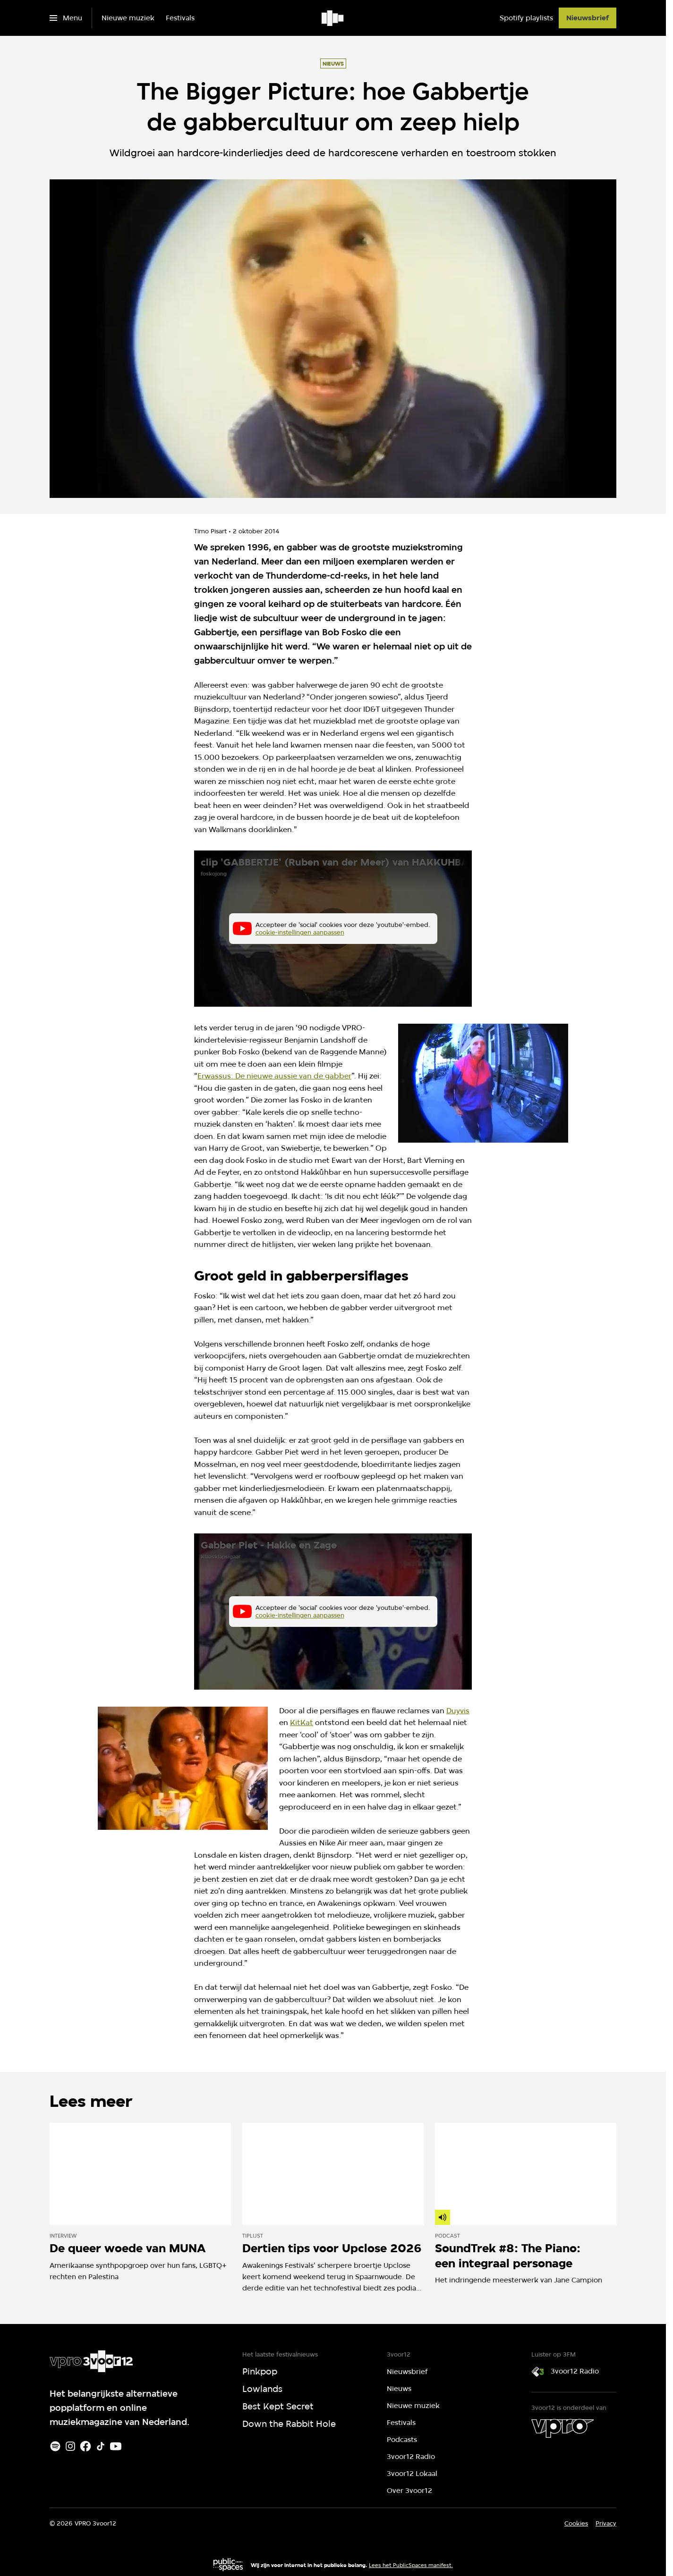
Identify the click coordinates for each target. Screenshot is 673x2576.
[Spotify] (55, 2446)
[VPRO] (562, 2428)
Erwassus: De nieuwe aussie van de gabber (274, 1075)
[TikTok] (100, 2446)
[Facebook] (85, 2446)
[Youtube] (115, 2446)
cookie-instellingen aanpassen (300, 932)
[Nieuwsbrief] (587, 18)
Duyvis (457, 1710)
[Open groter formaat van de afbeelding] (483, 1083)
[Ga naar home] (333, 17)
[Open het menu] (66, 18)
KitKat (301, 1722)
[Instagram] (70, 2446)
